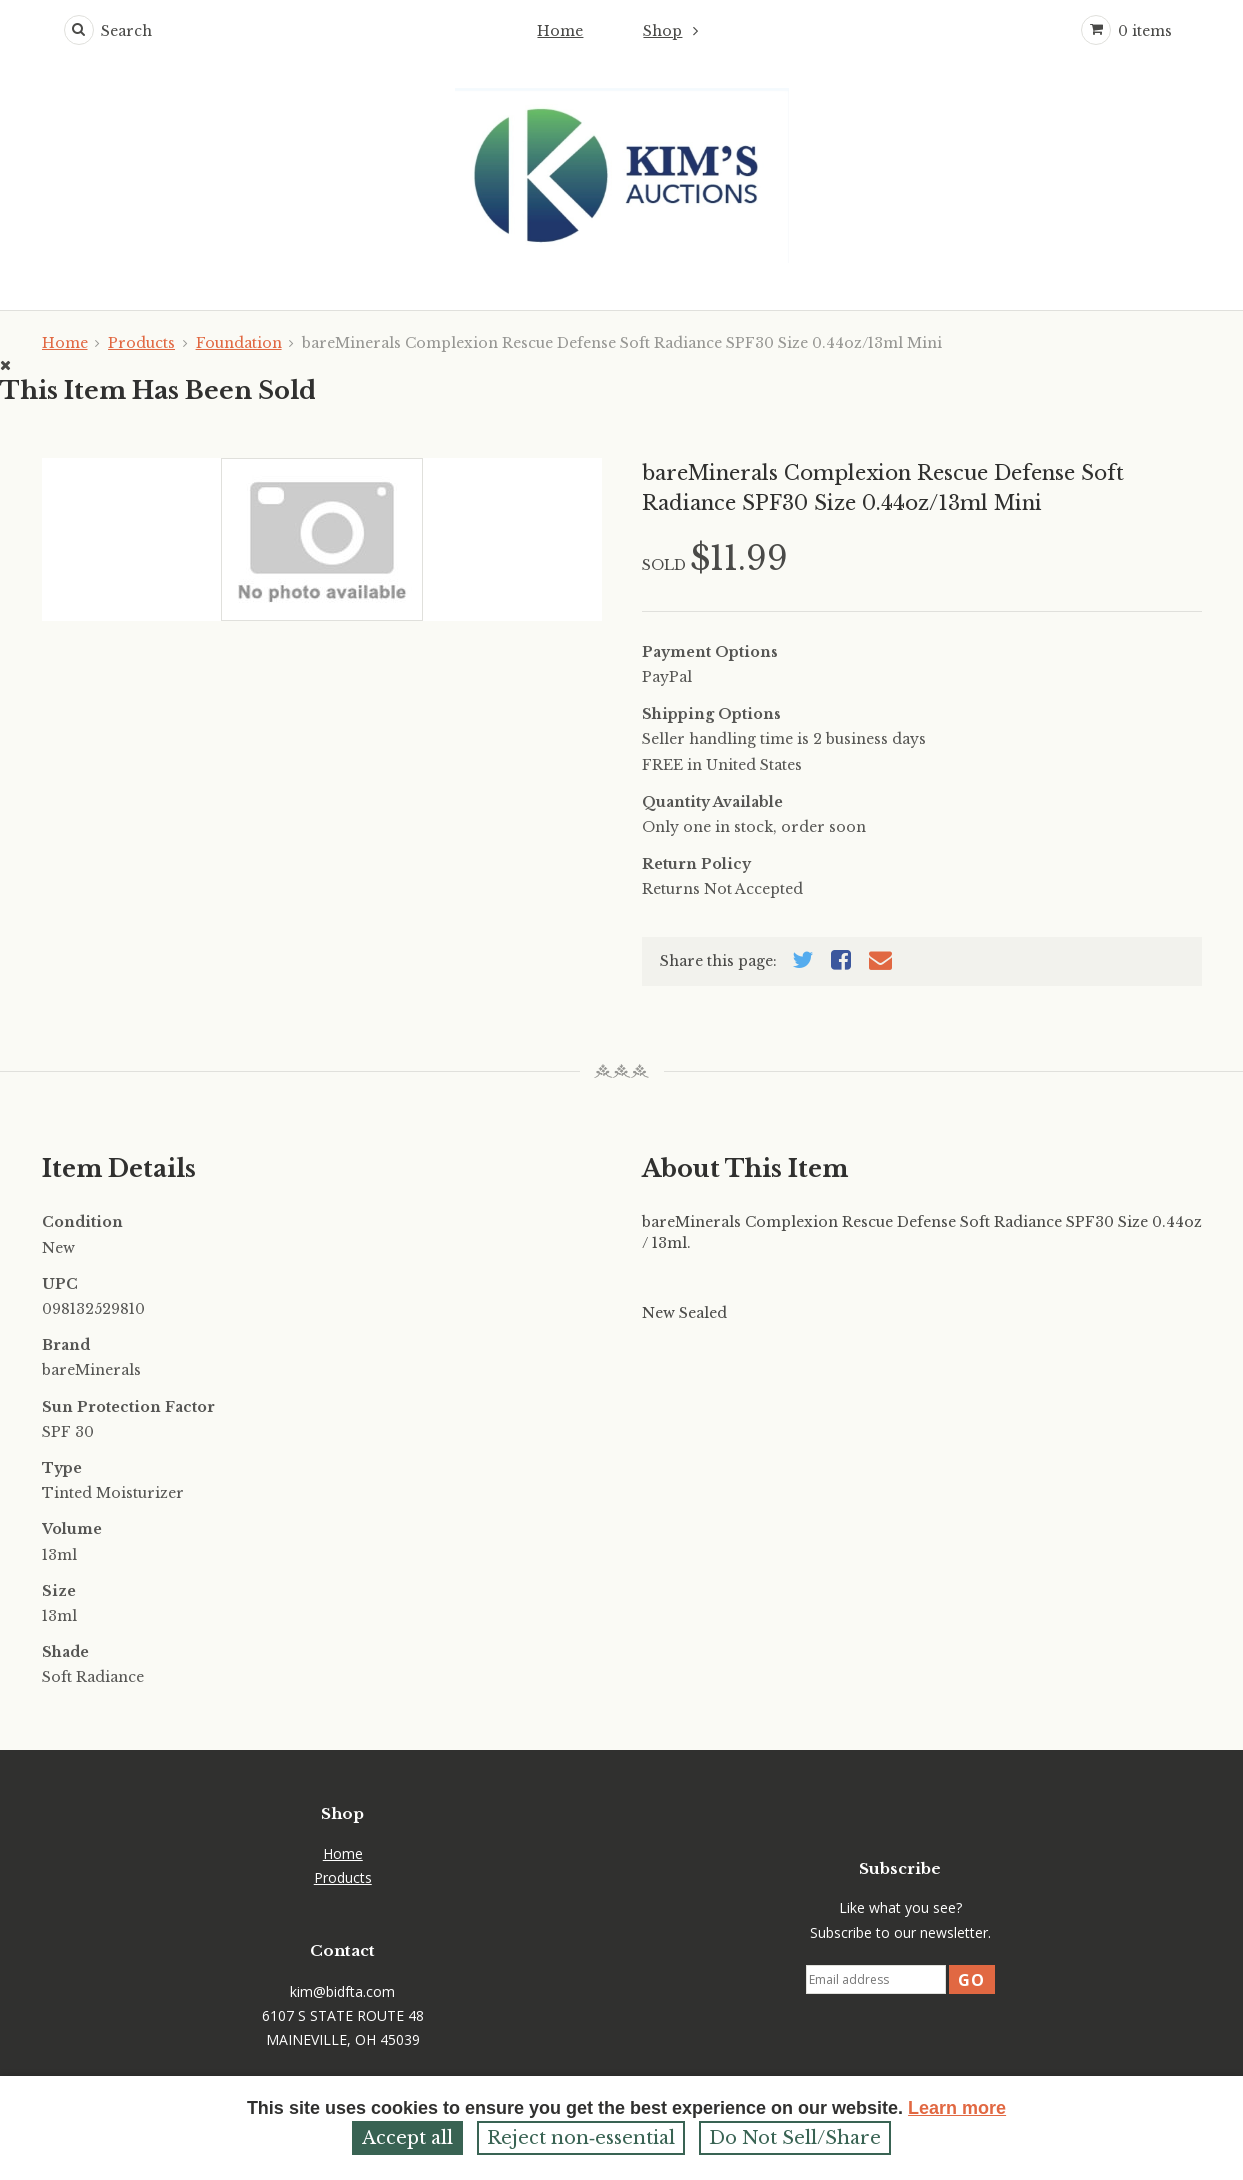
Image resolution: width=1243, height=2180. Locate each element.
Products (141, 343)
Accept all (407, 2138)
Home (560, 31)
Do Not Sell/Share (795, 2138)
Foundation (239, 343)
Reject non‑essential (581, 2138)
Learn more (957, 2108)
